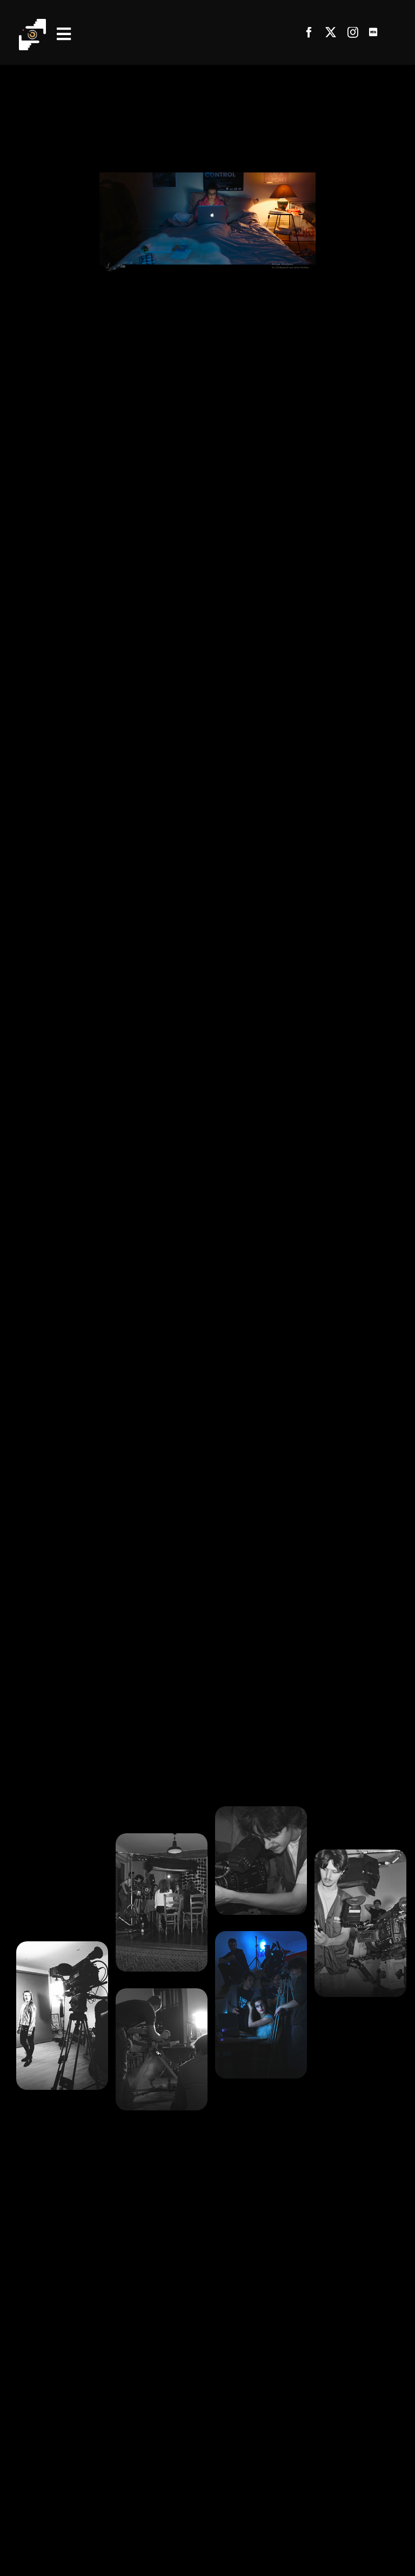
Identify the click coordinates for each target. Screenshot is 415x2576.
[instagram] (352, 32)
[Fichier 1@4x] (32, 23)
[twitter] (330, 32)
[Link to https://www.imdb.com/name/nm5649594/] (373, 32)
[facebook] (309, 32)
